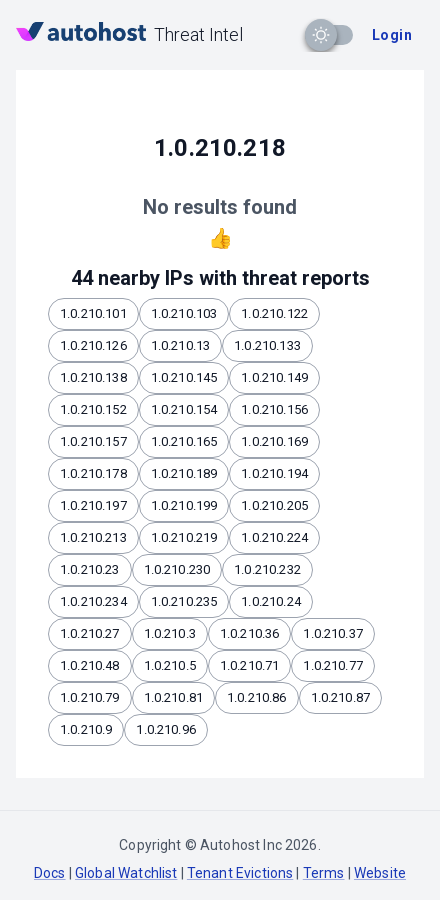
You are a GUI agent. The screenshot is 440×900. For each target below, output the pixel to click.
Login (392, 35)
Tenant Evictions (240, 873)
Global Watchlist (126, 873)
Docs (50, 873)
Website (380, 873)
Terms (324, 873)
